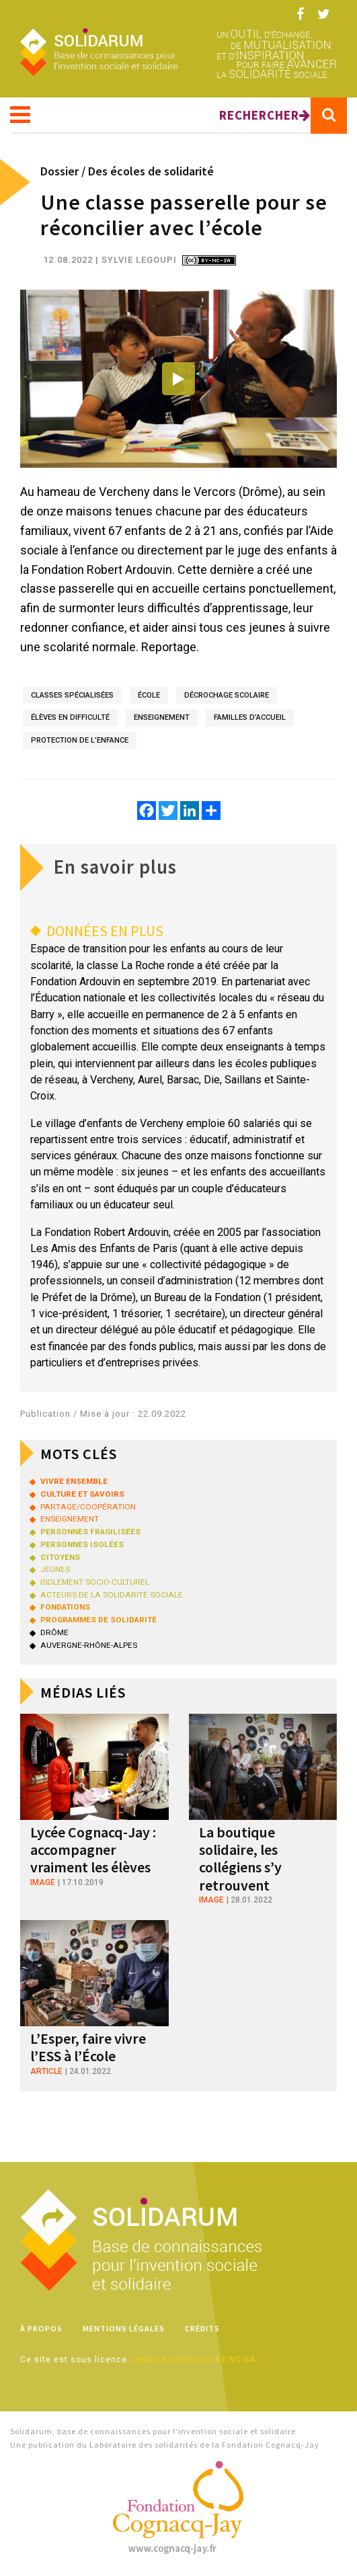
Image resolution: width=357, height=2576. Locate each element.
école (149, 695)
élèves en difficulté (70, 717)
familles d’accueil (250, 717)
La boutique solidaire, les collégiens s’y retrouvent (240, 1859)
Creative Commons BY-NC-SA (192, 2359)
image (42, 1882)
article (46, 2071)
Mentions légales (124, 2328)
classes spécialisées (72, 695)
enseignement (162, 717)
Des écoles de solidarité (151, 171)
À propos (41, 2328)
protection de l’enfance (79, 740)
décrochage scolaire (226, 695)
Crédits (202, 2328)
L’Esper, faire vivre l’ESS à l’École (88, 2047)
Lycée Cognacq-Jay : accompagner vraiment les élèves (93, 1850)
